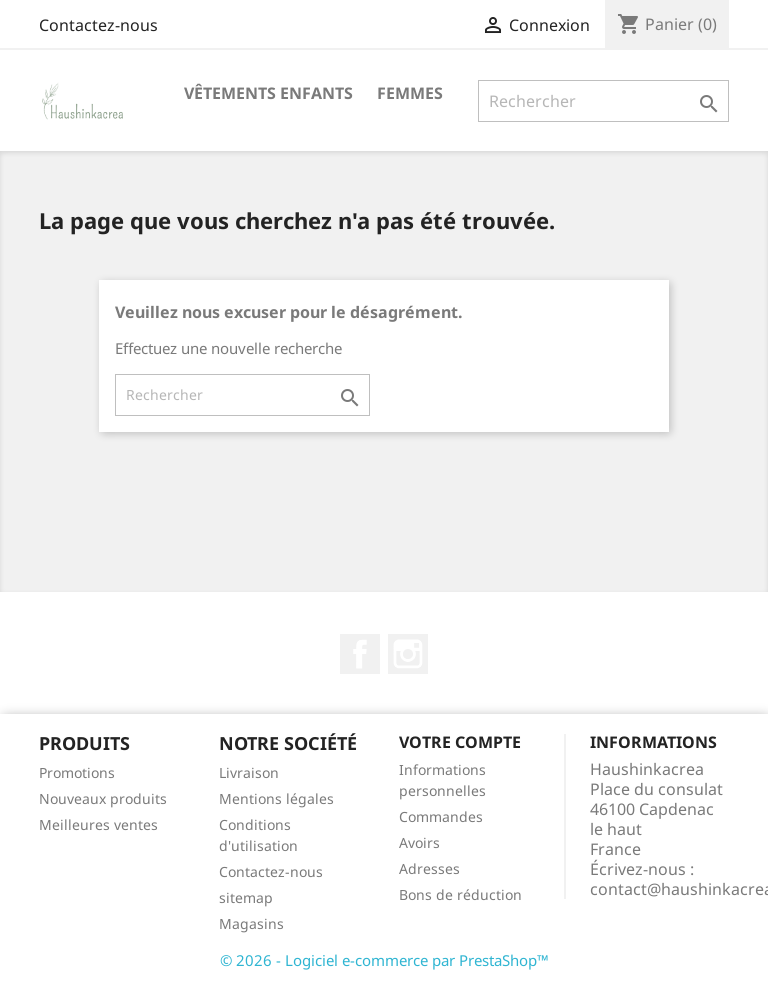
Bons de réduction (460, 894)
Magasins (251, 923)
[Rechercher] (603, 101)
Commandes (441, 816)
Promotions (77, 772)
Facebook (360, 654)
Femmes (410, 93)
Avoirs (419, 842)
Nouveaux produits (103, 798)
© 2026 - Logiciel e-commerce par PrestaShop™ (384, 960)
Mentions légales (276, 798)
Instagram (408, 654)
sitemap (246, 897)
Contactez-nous (98, 25)
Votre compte (460, 742)
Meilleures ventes (98, 824)
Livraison (249, 772)
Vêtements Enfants (268, 93)
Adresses (429, 868)
